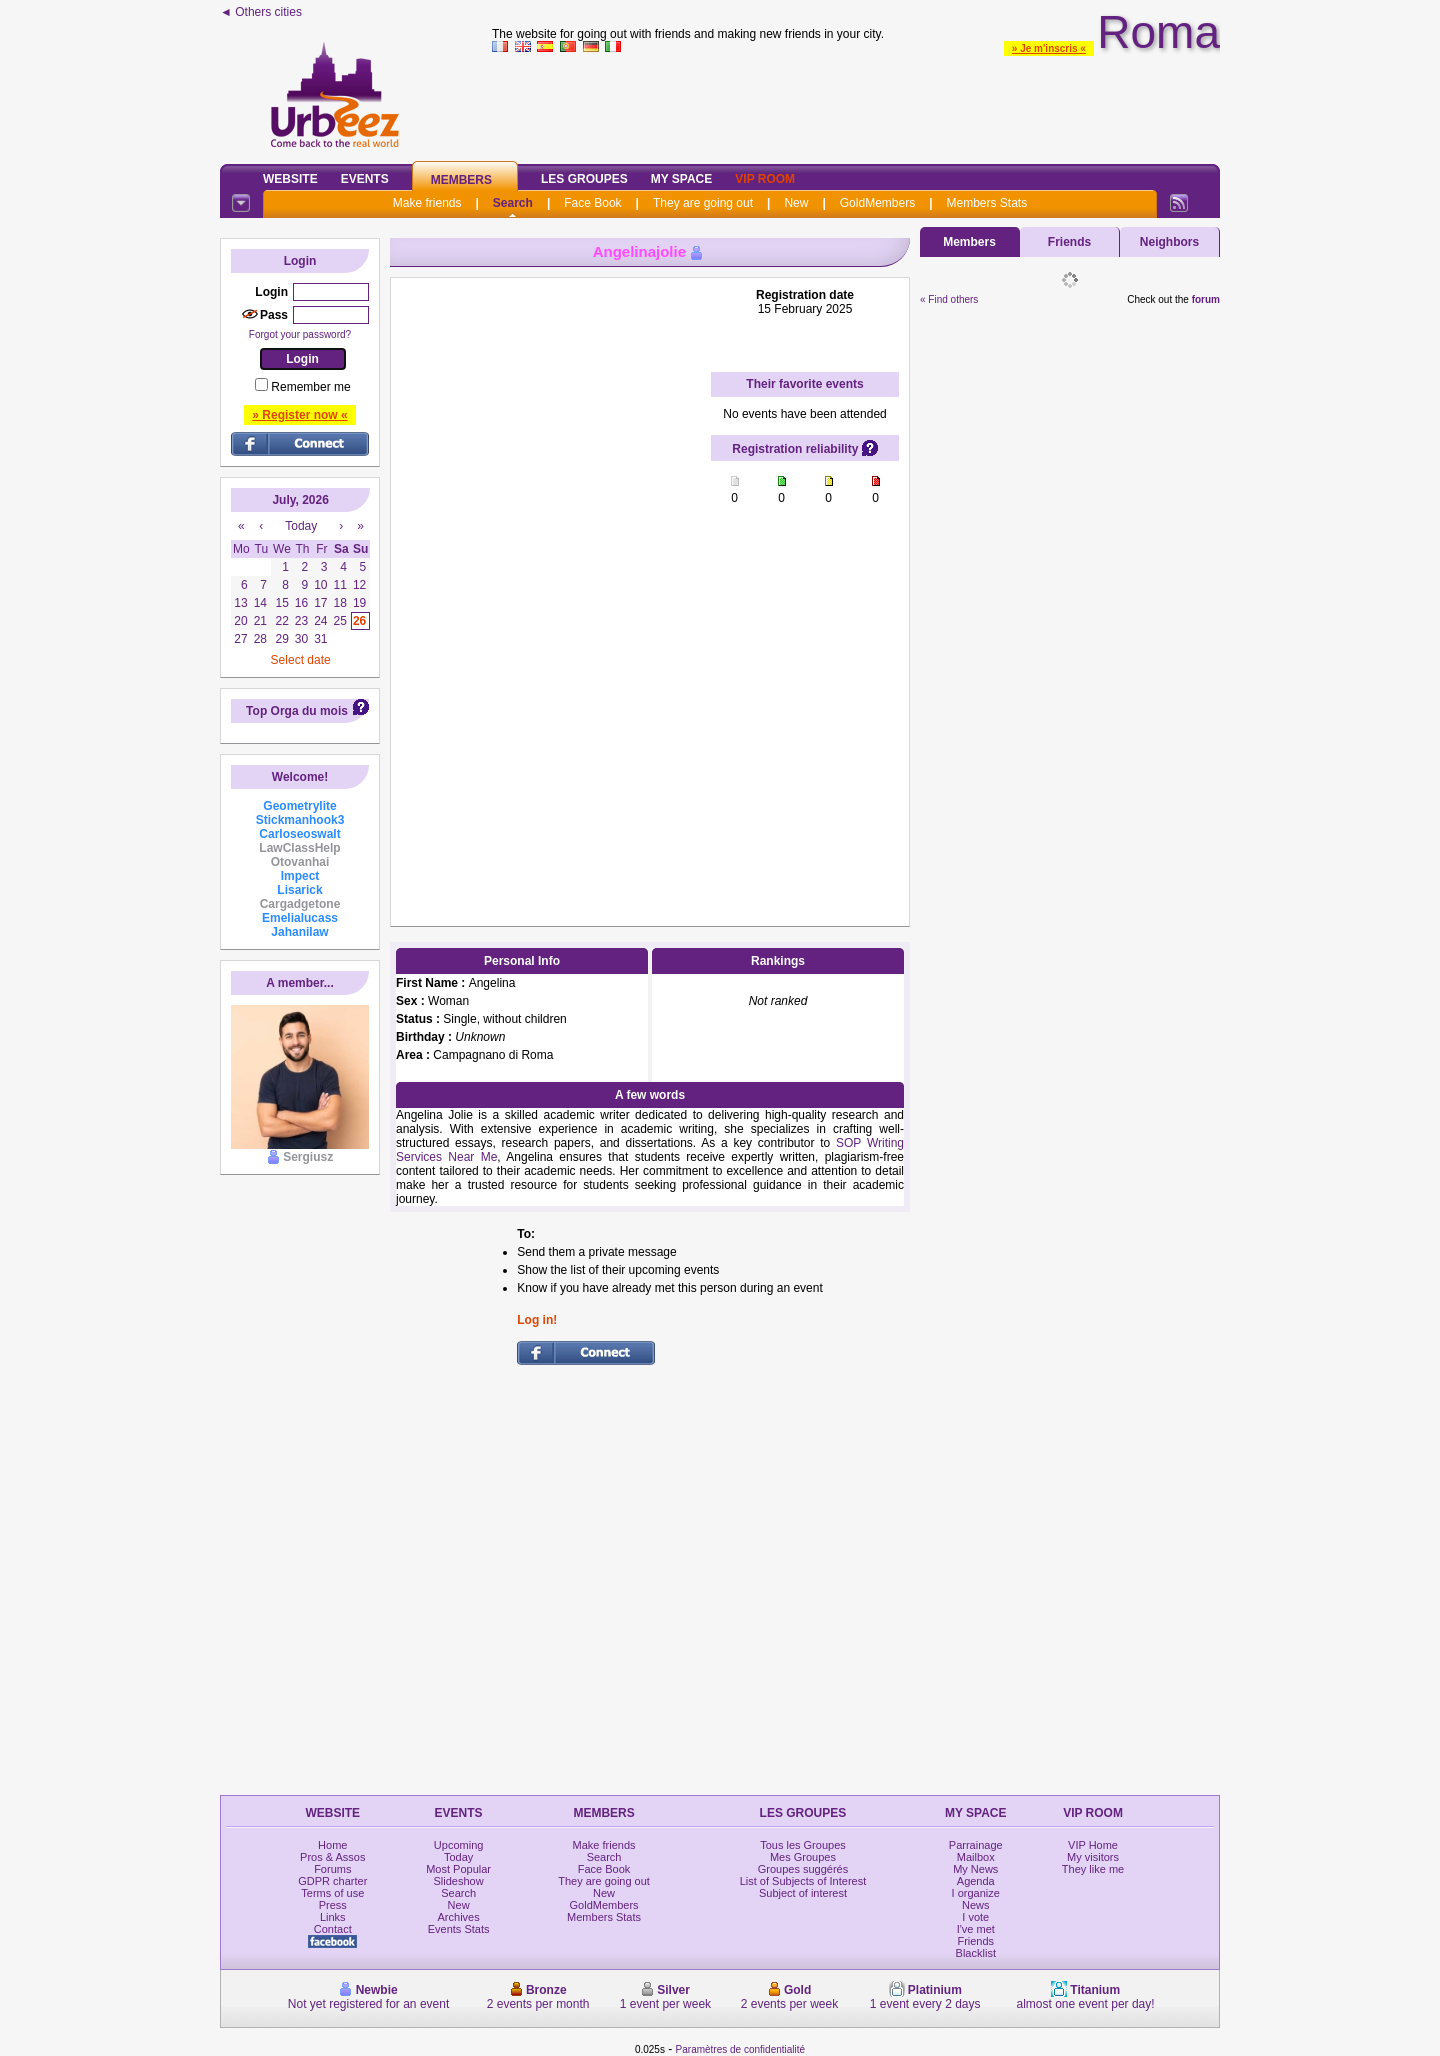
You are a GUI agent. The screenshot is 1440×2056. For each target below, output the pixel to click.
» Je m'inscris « (1049, 48)
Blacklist (976, 1953)
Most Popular (458, 1869)
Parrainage (976, 1845)
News (976, 1905)
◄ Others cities (261, 12)
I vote (975, 1917)
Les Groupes (584, 179)
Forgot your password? (300, 334)
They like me (1093, 1869)
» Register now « (299, 415)
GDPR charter (332, 1881)
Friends (1069, 242)
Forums (332, 1869)
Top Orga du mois (297, 711)
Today (458, 1857)
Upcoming (459, 1845)
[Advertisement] (856, 104)
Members (461, 180)
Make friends (427, 203)
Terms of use (332, 1893)
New (796, 203)
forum (1206, 299)
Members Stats (987, 203)
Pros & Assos (332, 1857)
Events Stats (459, 1929)
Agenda (976, 1881)
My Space (682, 179)
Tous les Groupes (803, 1845)
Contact (333, 1929)
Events (365, 179)
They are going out (703, 203)
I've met (976, 1929)
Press (333, 1905)
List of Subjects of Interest (803, 1881)
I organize (976, 1893)
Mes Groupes (803, 1857)
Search (513, 203)
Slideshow (459, 1881)
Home (332, 1845)
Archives (459, 1917)
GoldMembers (877, 203)
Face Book (592, 203)
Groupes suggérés (803, 1869)
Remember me (310, 387)
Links (333, 1917)
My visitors (1093, 1857)
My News (975, 1869)
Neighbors (1169, 242)
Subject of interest (803, 1893)
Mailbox (976, 1857)
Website (290, 179)
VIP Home (1093, 1845)
